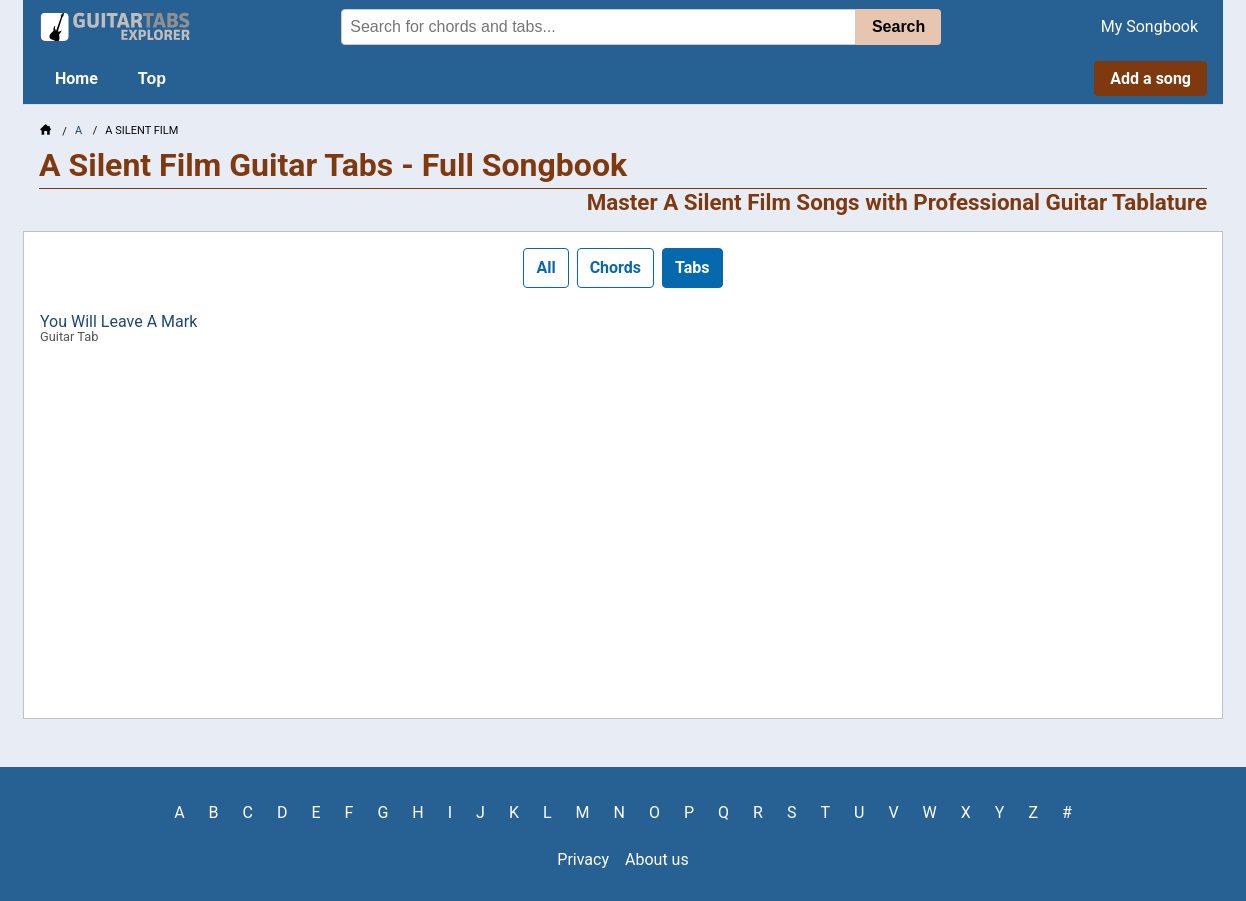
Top (152, 78)
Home (76, 78)
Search (898, 26)
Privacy (583, 859)
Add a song (1150, 78)
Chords (615, 267)
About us (657, 859)
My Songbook (1149, 26)
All (545, 267)
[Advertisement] (623, 538)
